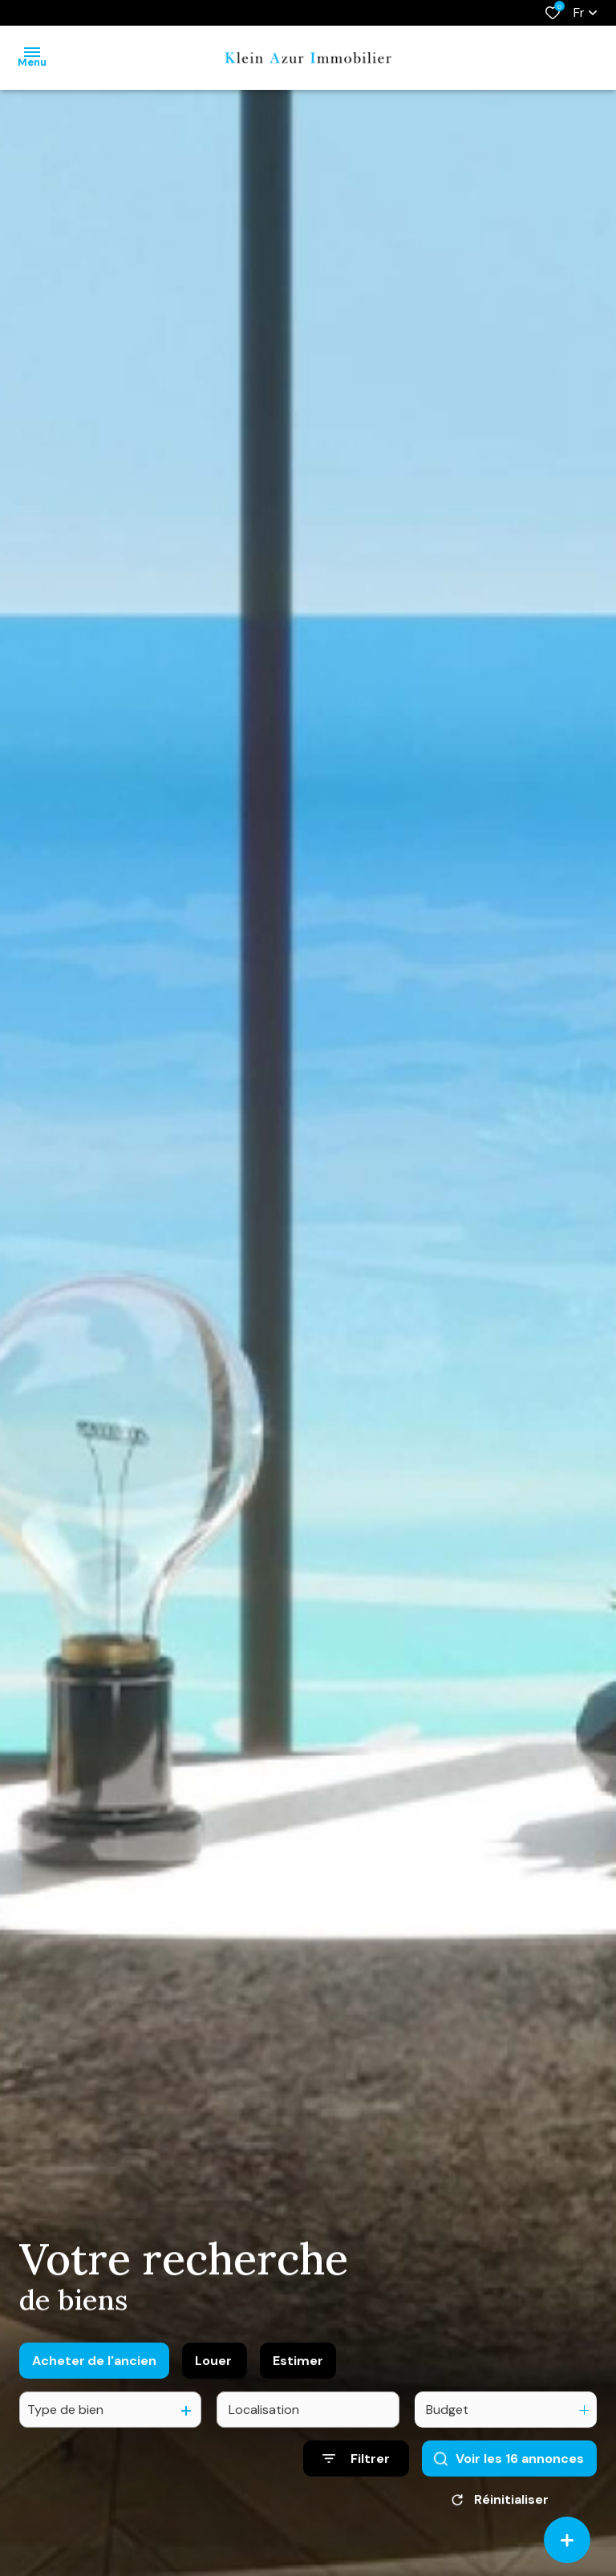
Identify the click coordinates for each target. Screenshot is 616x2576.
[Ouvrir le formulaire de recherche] (356, 2478)
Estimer (298, 2379)
